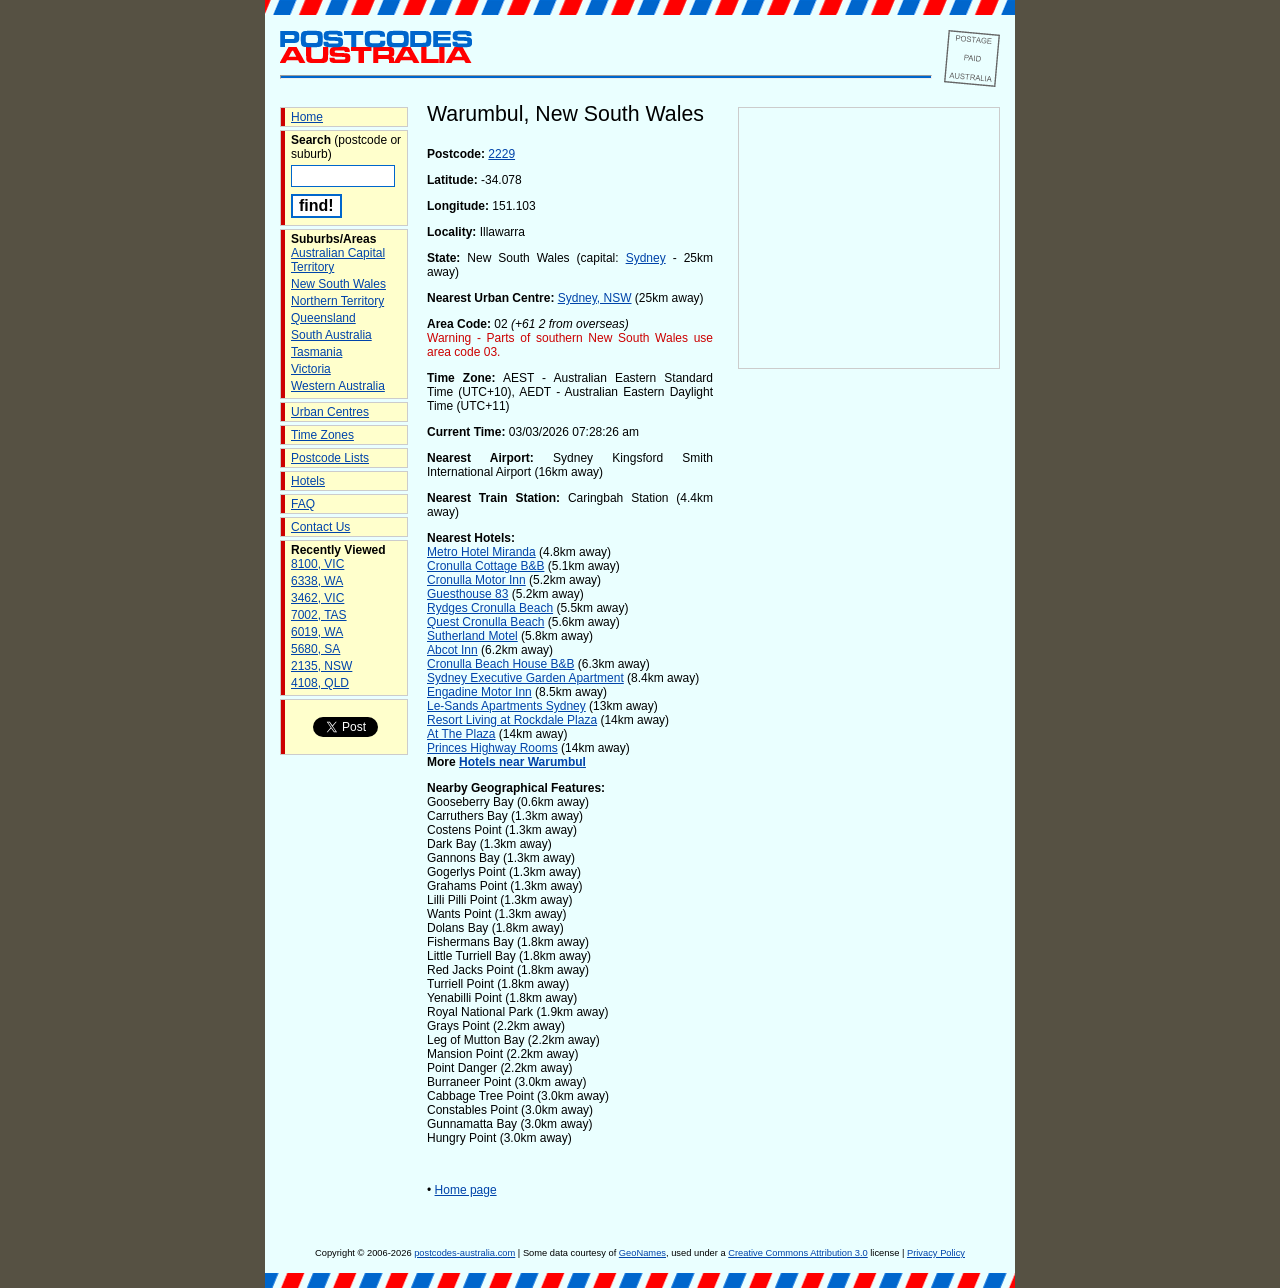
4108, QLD (320, 683)
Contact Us (320, 527)
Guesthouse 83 (467, 594)
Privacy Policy (936, 1253)
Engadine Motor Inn (479, 692)
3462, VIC (317, 598)
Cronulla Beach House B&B (500, 664)
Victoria (311, 369)
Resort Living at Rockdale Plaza (512, 720)
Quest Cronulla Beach (485, 622)
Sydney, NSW (595, 298)
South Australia (331, 335)
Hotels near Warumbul (522, 762)
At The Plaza (461, 734)
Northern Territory (337, 301)
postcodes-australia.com (464, 1253)
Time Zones (322, 435)
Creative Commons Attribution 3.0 (797, 1253)
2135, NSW (321, 666)
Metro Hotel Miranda (481, 552)
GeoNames (642, 1253)
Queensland (323, 318)
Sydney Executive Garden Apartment (525, 678)
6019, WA (317, 632)
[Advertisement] (869, 701)
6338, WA (317, 581)
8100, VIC (317, 564)
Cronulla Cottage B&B (485, 566)
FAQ (303, 504)
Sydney (646, 258)
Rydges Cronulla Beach (490, 608)
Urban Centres (330, 412)
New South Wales (338, 284)
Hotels (308, 481)
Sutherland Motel (472, 636)
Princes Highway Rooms (492, 748)
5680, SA (315, 649)
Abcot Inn (452, 650)
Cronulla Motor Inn (476, 580)
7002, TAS (319, 615)
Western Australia (338, 386)
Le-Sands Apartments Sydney (506, 706)
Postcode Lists (330, 458)
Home (307, 117)
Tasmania (316, 352)
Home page (466, 1190)
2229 (501, 154)
